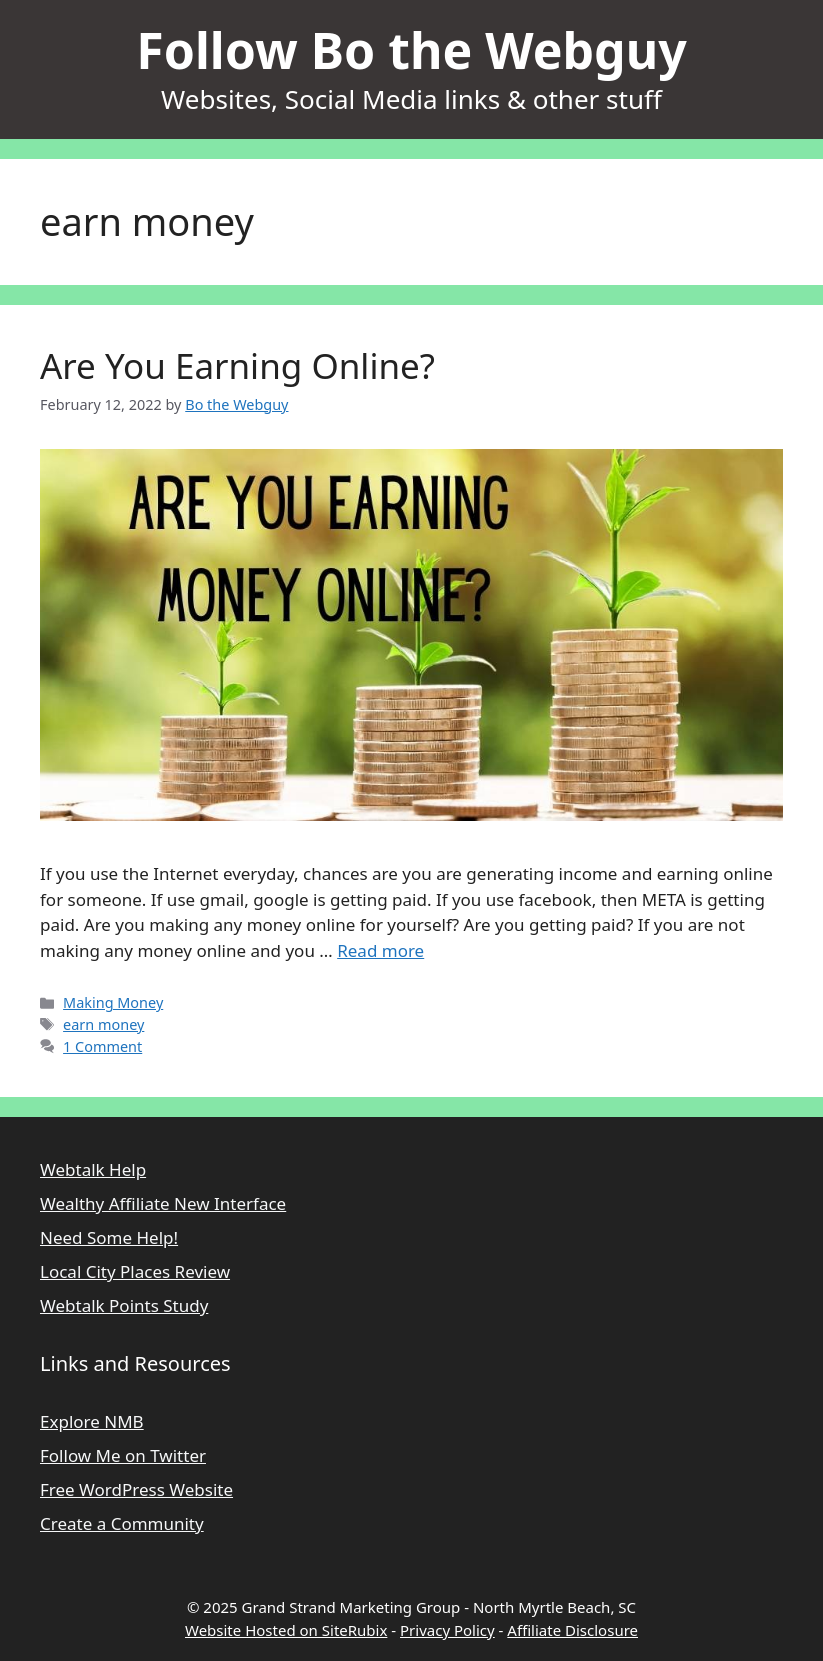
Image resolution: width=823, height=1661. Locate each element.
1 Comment (102, 1046)
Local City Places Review (135, 1271)
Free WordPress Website (136, 1489)
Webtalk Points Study (124, 1305)
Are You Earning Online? (237, 365)
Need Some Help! (109, 1237)
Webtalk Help (93, 1169)
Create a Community (122, 1523)
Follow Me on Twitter (123, 1455)
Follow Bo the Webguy (411, 50)
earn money (103, 1024)
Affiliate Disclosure (572, 1630)
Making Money (113, 1002)
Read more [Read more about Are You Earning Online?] (380, 950)
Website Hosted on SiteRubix (286, 1630)
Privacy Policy (447, 1630)
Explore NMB (92, 1421)
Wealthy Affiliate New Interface (163, 1203)
